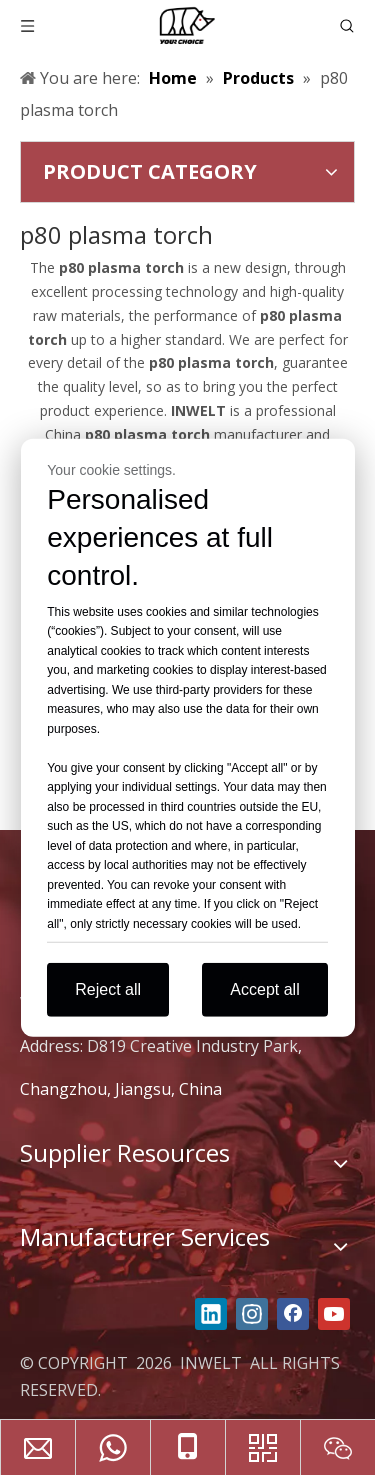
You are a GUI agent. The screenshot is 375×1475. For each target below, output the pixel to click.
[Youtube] (334, 1314)
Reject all (108, 989)
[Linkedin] (211, 1314)
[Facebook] (293, 1314)
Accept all (264, 989)
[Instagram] (252, 1314)
